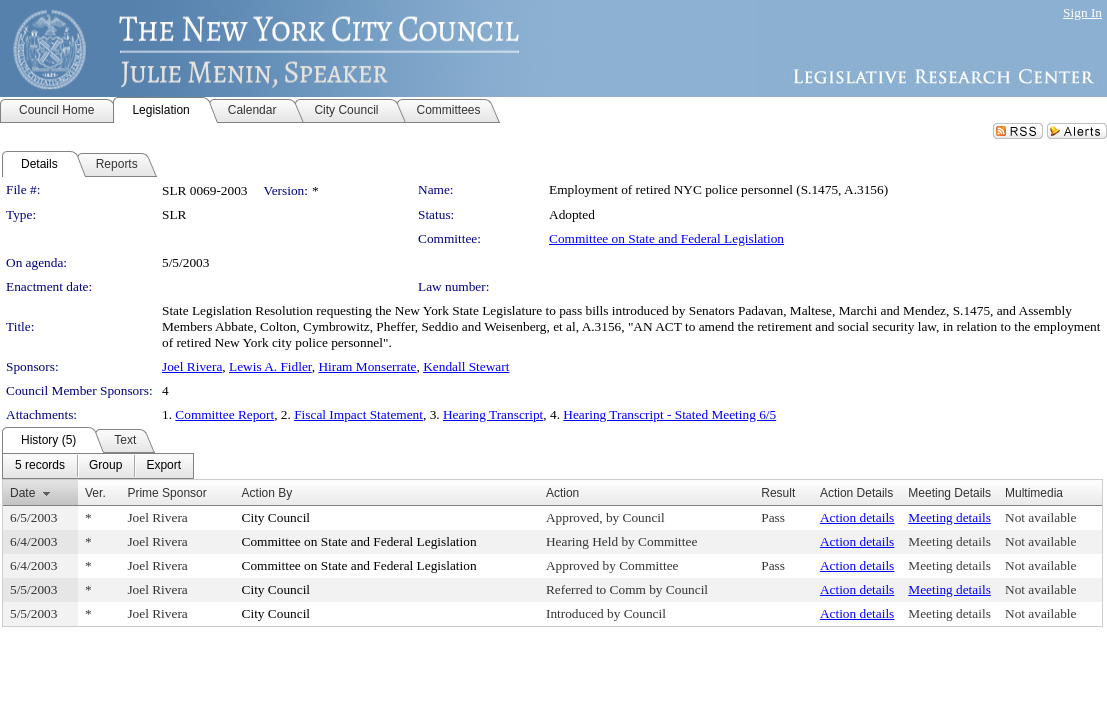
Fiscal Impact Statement (358, 414)
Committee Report (224, 414)
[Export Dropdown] (163, 466)
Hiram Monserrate (367, 366)
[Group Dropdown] (105, 466)
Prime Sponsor (166, 493)
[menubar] (98, 466)
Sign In (1082, 12)
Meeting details (949, 517)
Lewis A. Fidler (270, 366)
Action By (267, 493)
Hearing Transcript (493, 414)
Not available (1040, 517)
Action (562, 493)
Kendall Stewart (466, 366)
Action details (857, 517)
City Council (276, 517)
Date (22, 493)
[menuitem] (40, 466)
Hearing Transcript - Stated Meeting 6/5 (669, 414)
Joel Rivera (192, 366)
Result (778, 493)
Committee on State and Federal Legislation (666, 238)
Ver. (95, 493)
